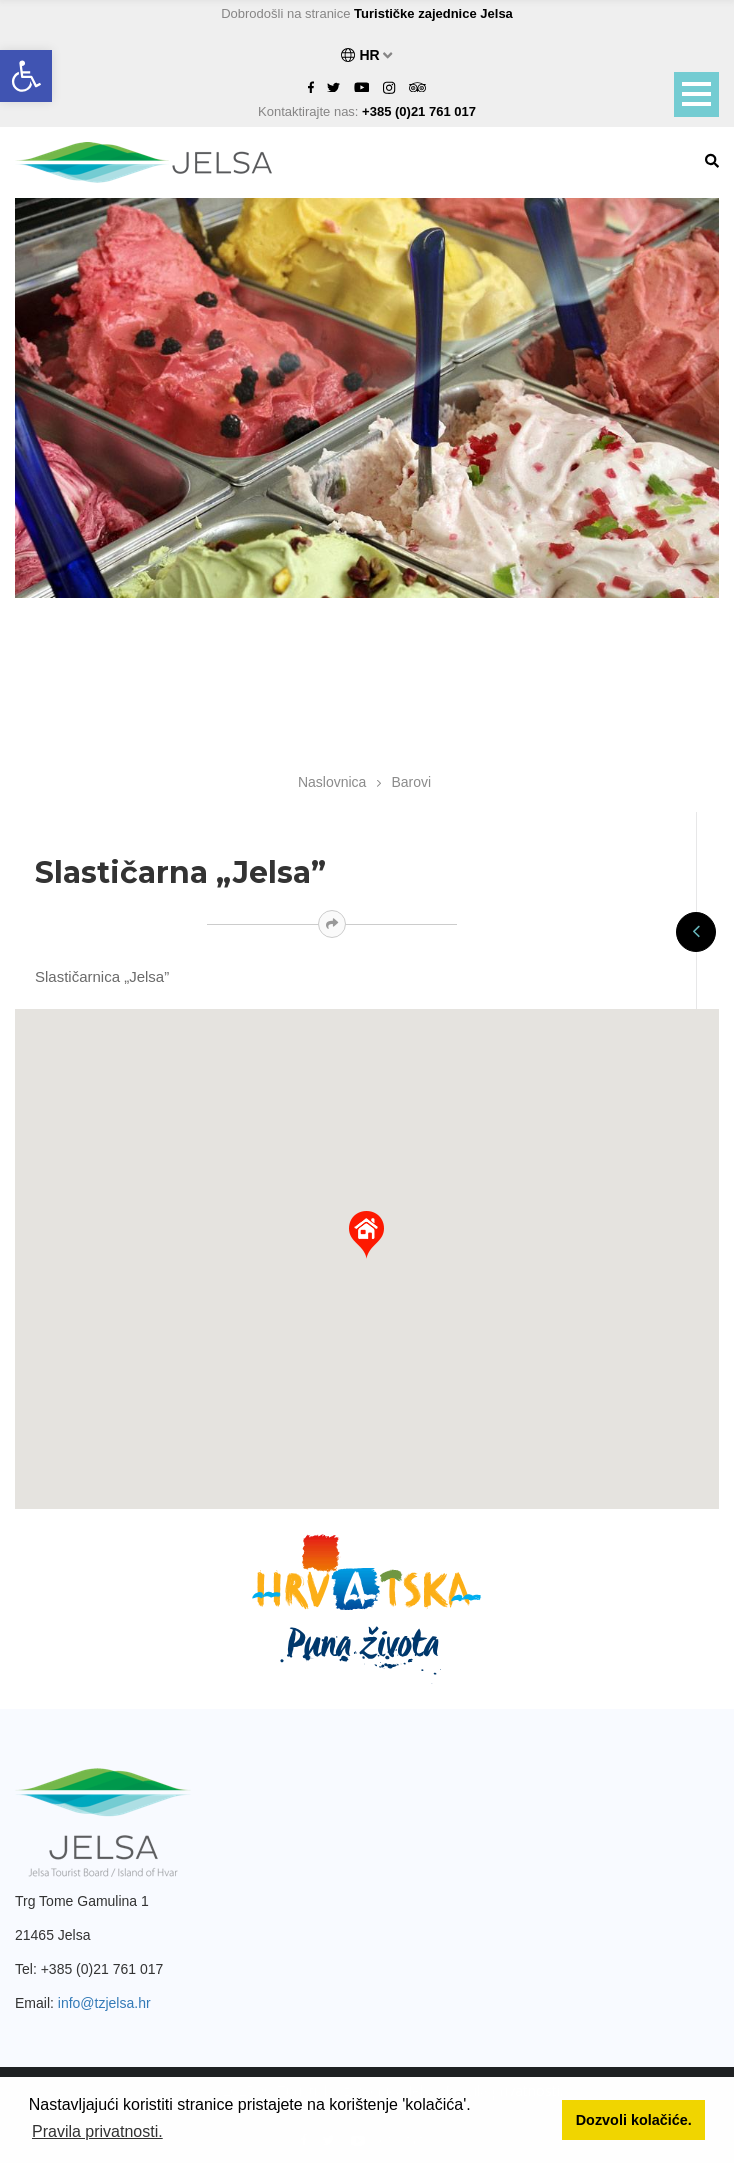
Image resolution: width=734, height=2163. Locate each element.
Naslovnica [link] (332, 782)
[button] (366, 1235)
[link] (26, 76)
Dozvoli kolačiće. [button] (634, 2120)
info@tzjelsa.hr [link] (104, 2003)
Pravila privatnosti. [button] (97, 2131)
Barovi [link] (411, 782)
